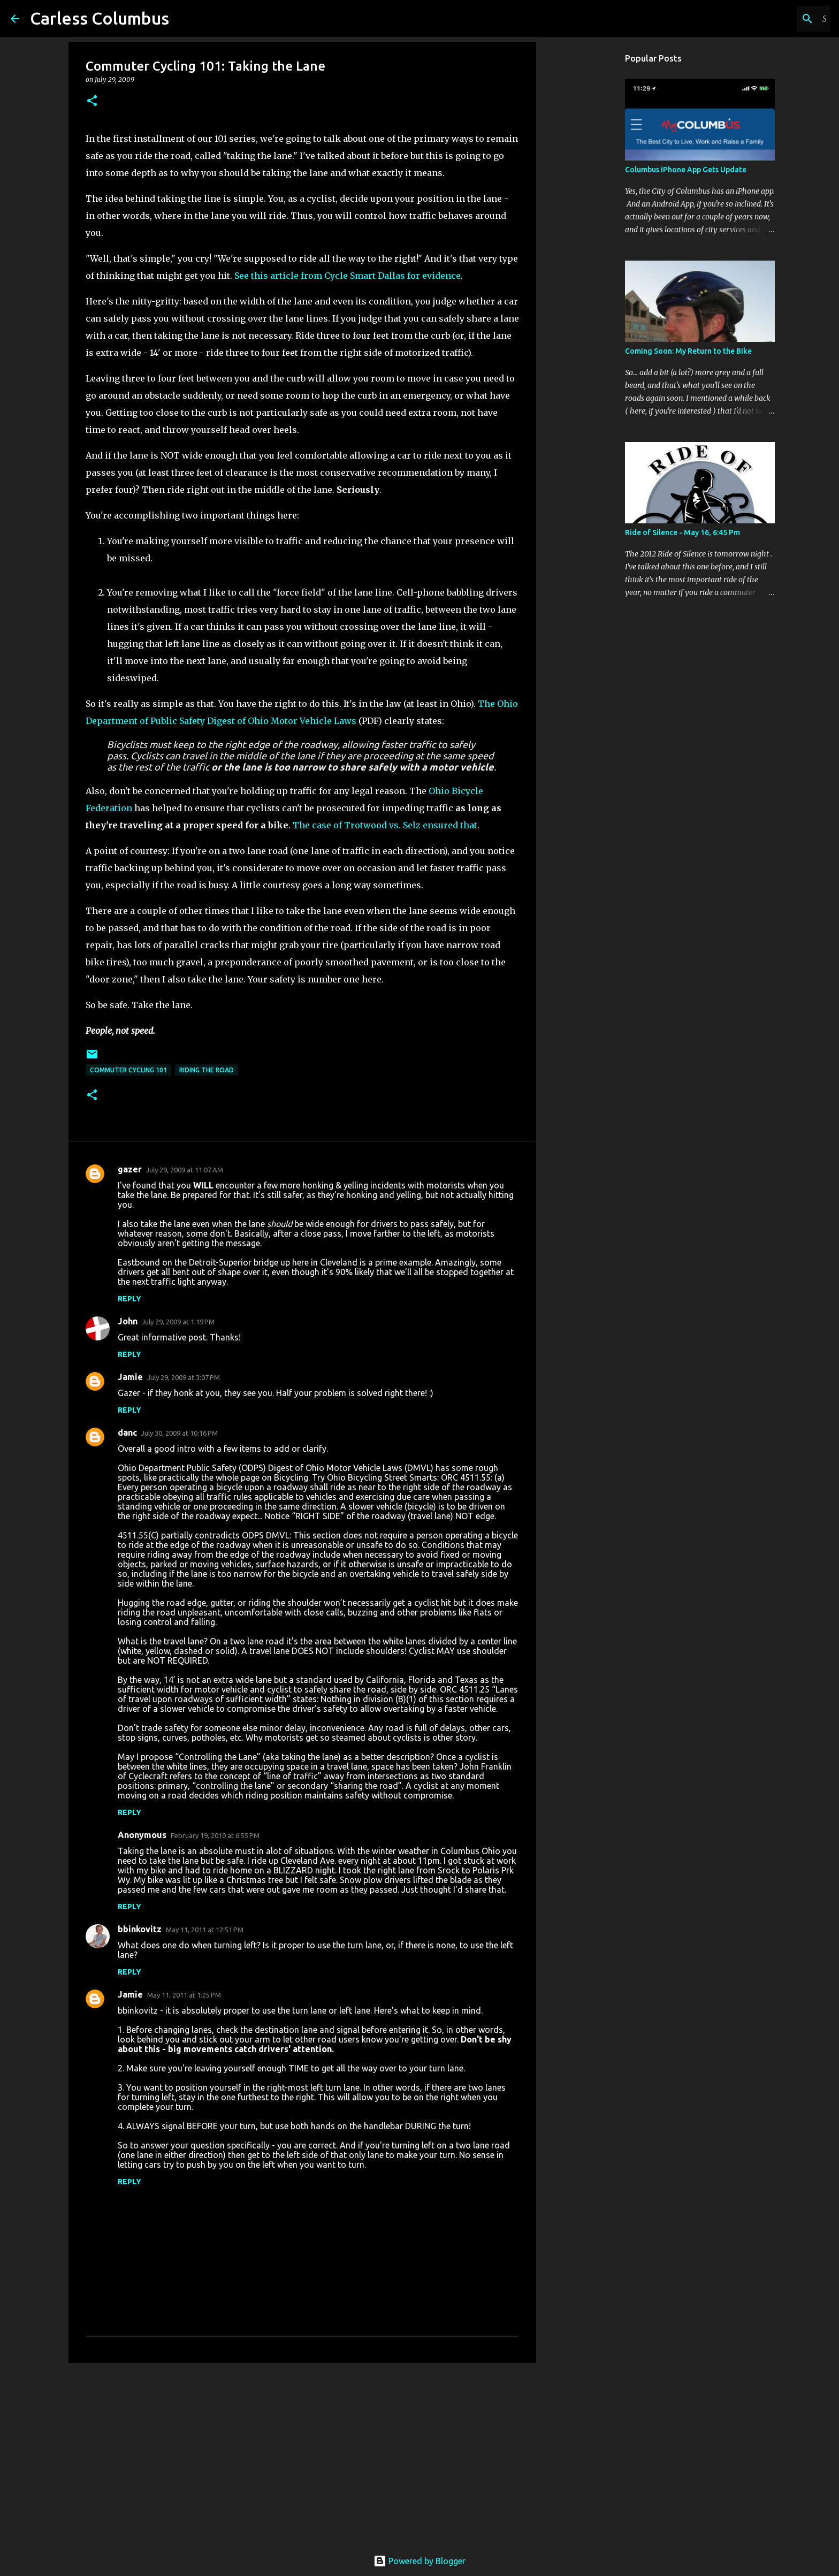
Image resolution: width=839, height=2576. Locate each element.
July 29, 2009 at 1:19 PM (178, 1321)
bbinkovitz (140, 1929)
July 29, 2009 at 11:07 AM (184, 1169)
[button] (92, 101)
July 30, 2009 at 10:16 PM (179, 1433)
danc (127, 1432)
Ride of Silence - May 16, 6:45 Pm (682, 532)
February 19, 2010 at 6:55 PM (215, 1835)
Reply (129, 1298)
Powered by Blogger (419, 2561)
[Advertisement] (302, 2454)
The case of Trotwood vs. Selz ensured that (385, 825)
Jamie (130, 1377)
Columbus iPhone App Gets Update (685, 169)
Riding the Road (206, 1069)
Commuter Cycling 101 (128, 1069)
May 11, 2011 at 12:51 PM (204, 1929)
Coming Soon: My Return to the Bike (688, 351)
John (128, 1321)
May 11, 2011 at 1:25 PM (184, 1995)
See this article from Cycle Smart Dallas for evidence (347, 275)
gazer (130, 1169)
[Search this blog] (774, 19)
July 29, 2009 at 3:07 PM (183, 1377)
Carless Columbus (99, 18)
